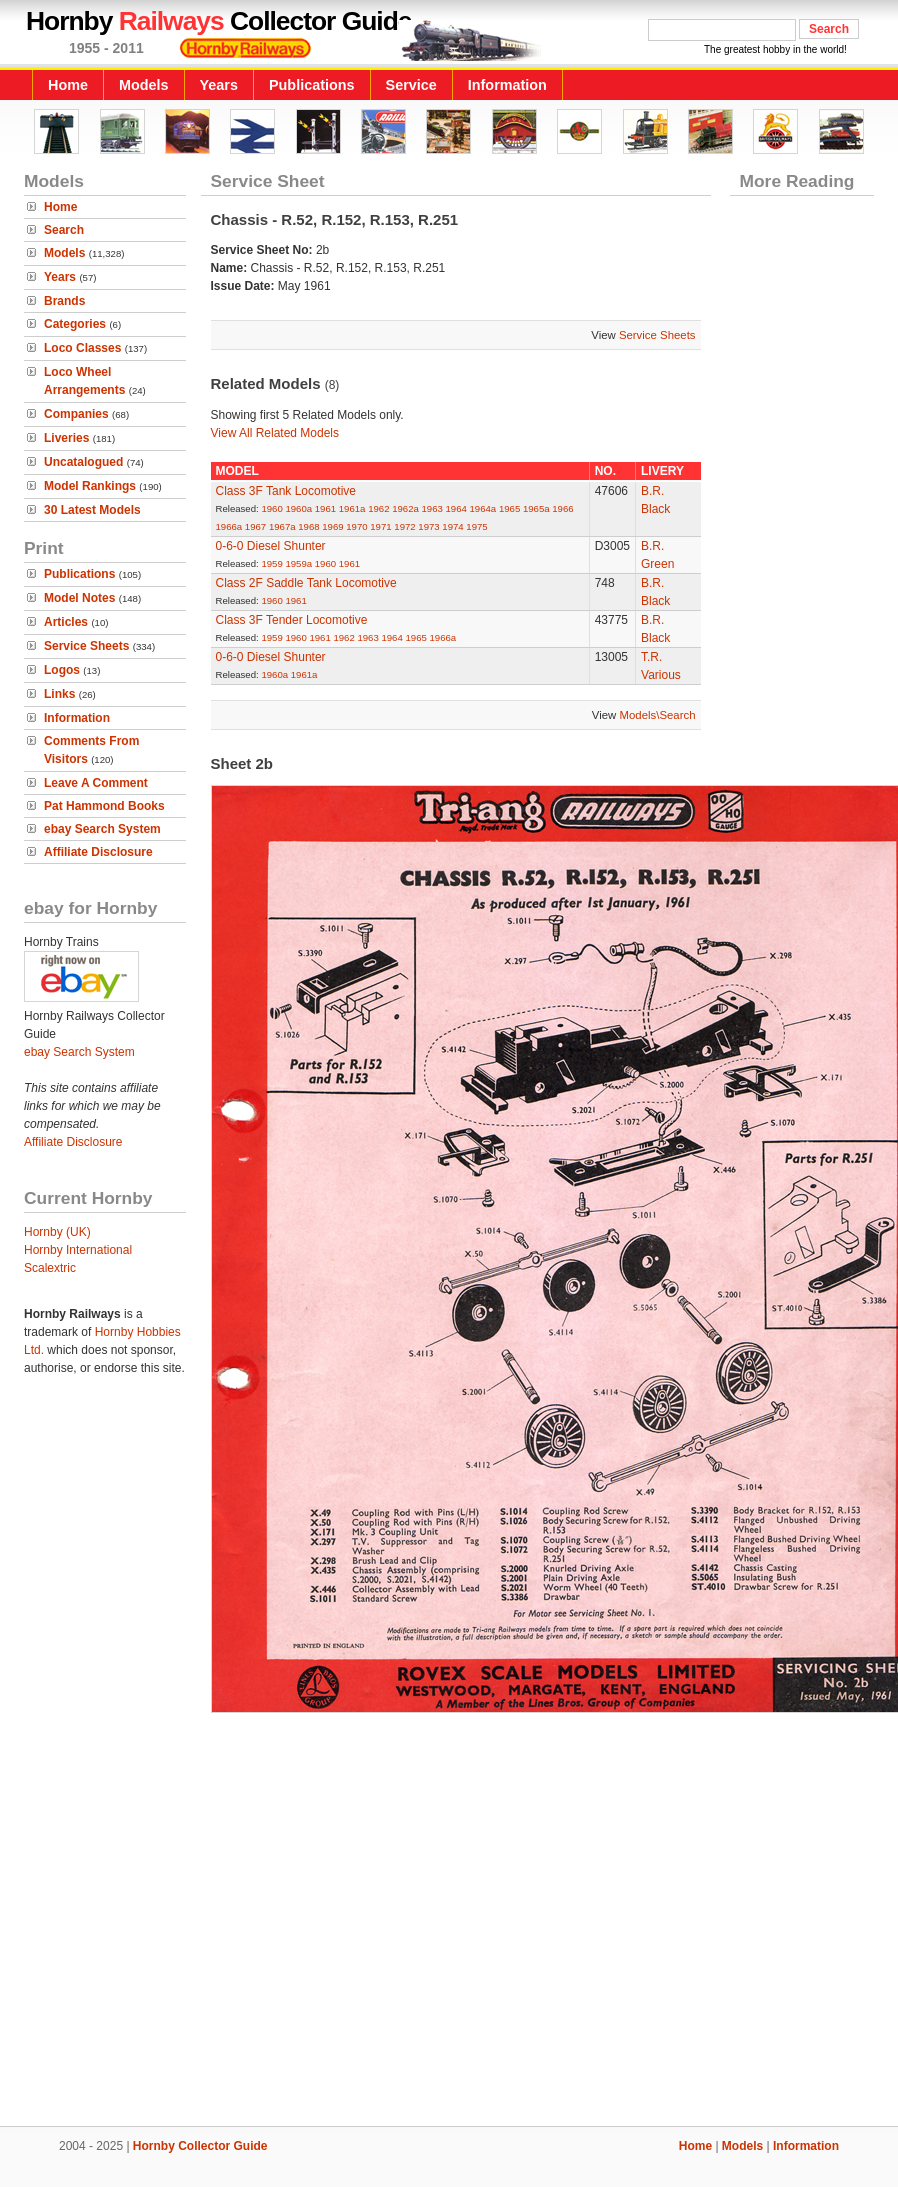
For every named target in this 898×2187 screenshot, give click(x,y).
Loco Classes (82, 348)
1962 (378, 508)
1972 (404, 526)
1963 (432, 508)
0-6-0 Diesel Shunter (271, 546)
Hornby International (78, 1250)
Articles (66, 622)
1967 (255, 526)
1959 (271, 563)
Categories (75, 324)
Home (68, 85)
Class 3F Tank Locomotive (286, 491)
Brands (64, 301)
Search (64, 230)
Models (144, 85)
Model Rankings (90, 486)
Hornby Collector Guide (200, 2146)
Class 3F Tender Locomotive (292, 620)
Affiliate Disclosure (98, 852)
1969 (332, 526)
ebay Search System (102, 829)
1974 (452, 526)
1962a (405, 508)
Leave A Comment (96, 783)
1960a (298, 508)
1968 (308, 526)
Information (507, 85)
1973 (428, 526)
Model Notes (79, 598)
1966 (562, 508)
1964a (483, 508)
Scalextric (50, 1268)
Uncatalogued (83, 462)
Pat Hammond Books (104, 806)
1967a (282, 526)
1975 (476, 526)
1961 (325, 508)
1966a (229, 526)
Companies (76, 414)
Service (411, 85)
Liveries (66, 438)
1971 (380, 526)
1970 (356, 526)
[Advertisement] (449, 1915)
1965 (509, 508)
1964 (456, 508)
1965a (536, 508)
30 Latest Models (92, 510)
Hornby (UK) (57, 1232)
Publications (312, 85)
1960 (271, 508)
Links (59, 694)
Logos (62, 670)
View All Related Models (275, 433)
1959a (298, 563)
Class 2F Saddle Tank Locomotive (306, 583)
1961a (352, 508)
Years (219, 85)
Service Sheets (86, 646)
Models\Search (658, 715)
